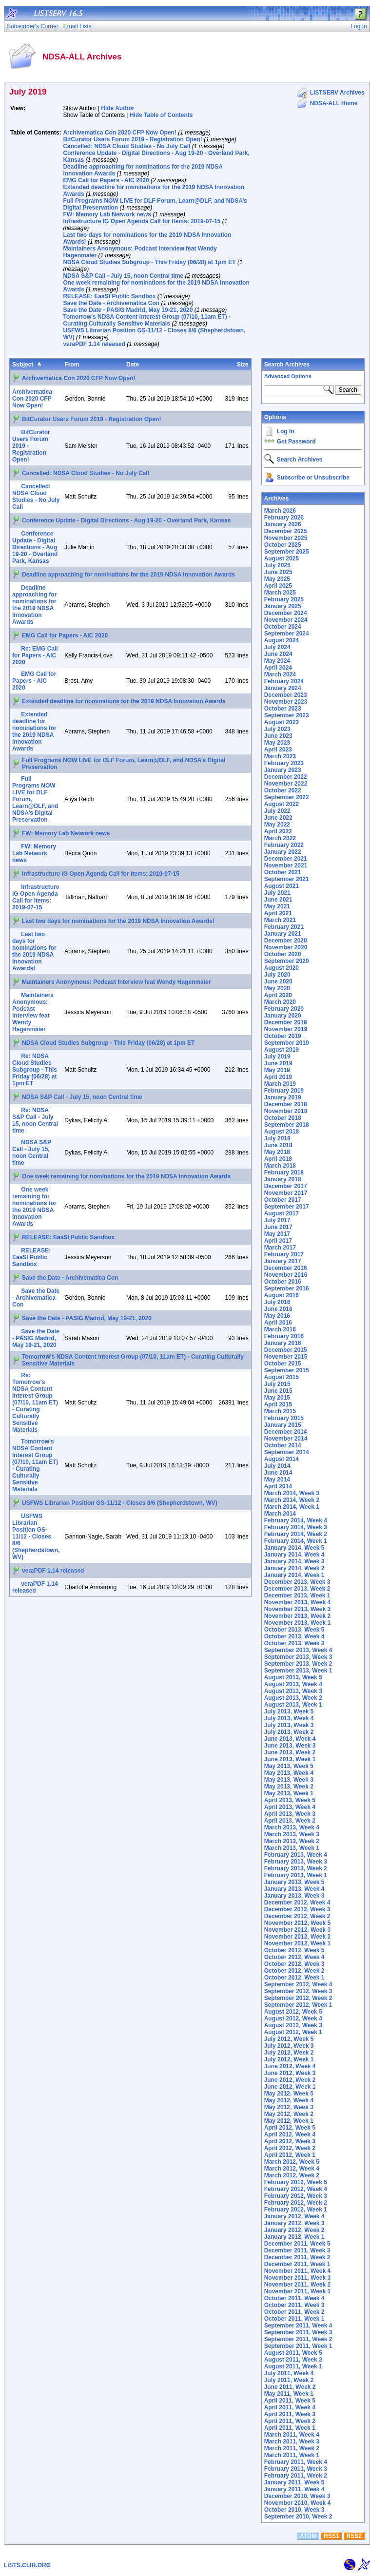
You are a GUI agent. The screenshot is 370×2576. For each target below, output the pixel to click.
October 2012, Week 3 (294, 1964)
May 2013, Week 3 (288, 1779)
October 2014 (282, 1445)
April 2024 (278, 667)
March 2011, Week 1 (291, 2455)
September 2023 (286, 715)
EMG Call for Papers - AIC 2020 (106, 180)
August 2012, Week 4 (293, 2018)
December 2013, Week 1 (297, 1595)
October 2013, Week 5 (294, 1629)
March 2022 (280, 838)
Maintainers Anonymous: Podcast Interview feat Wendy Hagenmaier (116, 982)
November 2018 (286, 1111)
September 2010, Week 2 (298, 2516)
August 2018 (281, 1131)
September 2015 (286, 1370)
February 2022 (284, 845)
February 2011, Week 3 (295, 2468)
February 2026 (284, 517)
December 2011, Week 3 (297, 2250)
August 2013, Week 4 (293, 1684)
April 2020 (278, 995)
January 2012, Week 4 (294, 2216)
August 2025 (281, 558)
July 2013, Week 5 (289, 1711)
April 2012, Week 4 (289, 2134)
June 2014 (278, 1472)
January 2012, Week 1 (294, 2236)
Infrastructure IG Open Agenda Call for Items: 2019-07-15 (141, 221)
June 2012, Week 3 (290, 2073)
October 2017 (282, 1199)
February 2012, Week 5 (295, 2182)
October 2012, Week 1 (294, 1977)
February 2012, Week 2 (295, 2202)
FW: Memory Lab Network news (107, 214)
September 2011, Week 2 (298, 2339)
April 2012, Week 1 (289, 2155)
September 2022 (286, 797)
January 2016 (282, 1343)
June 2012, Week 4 (290, 2066)
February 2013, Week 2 (295, 1868)
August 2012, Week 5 (293, 2011)
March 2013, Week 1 (291, 1848)
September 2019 (286, 1042)
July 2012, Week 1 (289, 2059)
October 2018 (282, 1118)
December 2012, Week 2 (297, 1916)
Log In (285, 431)
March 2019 (280, 1083)
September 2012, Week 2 (298, 1998)
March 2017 (280, 1247)
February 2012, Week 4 (295, 2189)
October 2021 (282, 872)
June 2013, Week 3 (290, 1745)
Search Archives (287, 364)
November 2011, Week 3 (297, 2277)
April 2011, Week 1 (289, 2427)
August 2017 (281, 1213)
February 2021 (284, 926)
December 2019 (285, 1022)
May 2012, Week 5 (288, 2093)
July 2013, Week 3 (289, 1725)
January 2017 (282, 1261)
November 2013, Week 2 (297, 1616)
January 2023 (282, 770)
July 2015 (277, 1384)
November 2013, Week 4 (297, 1602)
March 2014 (280, 1513)
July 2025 (277, 565)
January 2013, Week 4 (294, 1888)
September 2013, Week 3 (298, 1656)
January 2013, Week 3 (294, 1895)
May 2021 (277, 906)
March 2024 (280, 674)
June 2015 (278, 1390)
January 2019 (282, 1097)
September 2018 (286, 1124)
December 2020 (285, 940)
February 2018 (284, 1172)
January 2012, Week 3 (294, 2223)
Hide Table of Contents (161, 115)
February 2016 (284, 1336)
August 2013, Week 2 (293, 1697)
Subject (22, 364)
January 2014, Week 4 (294, 1554)
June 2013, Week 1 (290, 1759)
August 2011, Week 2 (293, 2359)
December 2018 (285, 1104)
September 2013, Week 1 (298, 1670)
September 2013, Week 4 (298, 1650)
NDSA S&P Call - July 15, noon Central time (123, 275)
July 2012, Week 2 (289, 2052)
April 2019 (278, 1077)
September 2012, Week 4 (298, 1984)
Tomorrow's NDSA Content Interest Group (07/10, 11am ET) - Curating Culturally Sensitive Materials (147, 320)
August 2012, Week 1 (293, 2032)
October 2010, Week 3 (294, 2509)
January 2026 (282, 524)
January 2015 (282, 1425)
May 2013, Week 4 (288, 1772)
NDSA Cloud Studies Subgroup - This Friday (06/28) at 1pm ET (149, 262)
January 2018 (282, 1179)
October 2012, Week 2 (294, 1970)
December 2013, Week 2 (297, 1588)
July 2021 (277, 892)
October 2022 (282, 790)
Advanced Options (288, 376)
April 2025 (278, 585)
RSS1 (331, 2536)
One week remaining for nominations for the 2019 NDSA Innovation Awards (126, 1176)
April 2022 (278, 831)
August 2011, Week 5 (293, 2352)
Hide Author (117, 108)
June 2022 (278, 817)
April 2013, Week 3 (289, 1813)
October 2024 (282, 626)
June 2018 (278, 1145)
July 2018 (277, 1138)
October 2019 (282, 1036)
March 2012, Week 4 (291, 2168)
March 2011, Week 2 (291, 2448)
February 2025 (284, 599)
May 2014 (277, 1479)
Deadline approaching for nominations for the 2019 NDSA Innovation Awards (128, 574)
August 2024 (281, 640)
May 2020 (277, 988)
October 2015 (282, 1363)
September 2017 (286, 1206)
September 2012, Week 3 (298, 1991)
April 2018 (278, 1158)
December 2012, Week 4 (297, 1902)
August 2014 (281, 1459)
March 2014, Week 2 (291, 1500)
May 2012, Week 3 (288, 2107)
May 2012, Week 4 (288, 2100)
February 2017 (284, 1254)
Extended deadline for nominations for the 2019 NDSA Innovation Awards (124, 701)
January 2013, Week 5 (294, 1882)
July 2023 (277, 729)
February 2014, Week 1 (295, 1541)
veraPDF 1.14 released (94, 344)
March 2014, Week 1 (291, 1506)
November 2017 (286, 1193)
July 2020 (277, 974)
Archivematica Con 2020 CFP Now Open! (119, 132)
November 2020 (286, 947)
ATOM (308, 2536)
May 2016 (277, 1315)
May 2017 (277, 1233)
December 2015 (285, 1349)
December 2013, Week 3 (297, 1581)
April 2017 (278, 1240)
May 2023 (277, 742)
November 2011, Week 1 (297, 2291)
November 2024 (286, 619)
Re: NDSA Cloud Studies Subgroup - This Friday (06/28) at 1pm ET (34, 1070)
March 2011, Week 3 (291, 2441)
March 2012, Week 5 (291, 2161)
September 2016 (286, 1288)
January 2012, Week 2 (294, 2230)
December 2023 (285, 695)
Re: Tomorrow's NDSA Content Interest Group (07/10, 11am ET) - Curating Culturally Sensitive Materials (35, 1402)
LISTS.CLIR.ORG (27, 2565)
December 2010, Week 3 (297, 2496)
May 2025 (277, 579)
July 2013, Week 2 (289, 1732)
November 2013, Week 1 (297, 1622)
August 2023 (281, 722)
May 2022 (277, 824)
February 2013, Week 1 (295, 1875)
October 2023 (282, 708)
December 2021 (285, 858)
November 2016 (286, 1274)
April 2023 (278, 749)
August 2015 (281, 1377)
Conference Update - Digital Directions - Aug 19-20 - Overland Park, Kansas (126, 520)
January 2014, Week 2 (294, 1568)
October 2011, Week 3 (294, 2305)
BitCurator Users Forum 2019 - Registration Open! (132, 139)
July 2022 (277, 810)
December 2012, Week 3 (297, 1909)
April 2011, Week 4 (289, 2407)
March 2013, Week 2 (291, 1841)
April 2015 (278, 1404)
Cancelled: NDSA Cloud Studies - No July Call (126, 146)
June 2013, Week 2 (290, 1752)
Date (132, 364)
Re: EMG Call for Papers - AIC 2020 (35, 655)
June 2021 (278, 899)
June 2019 (278, 1063)
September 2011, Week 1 (298, 2346)
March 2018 (280, 1165)
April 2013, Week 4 (289, 1807)
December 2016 (285, 1268)
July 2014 (277, 1465)
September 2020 (286, 961)
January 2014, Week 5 (294, 1547)
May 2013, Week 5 (288, 1766)
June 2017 (278, 1227)
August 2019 (281, 1049)
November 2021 (286, 865)
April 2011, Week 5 (289, 2400)
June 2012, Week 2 (290, 2079)
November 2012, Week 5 (297, 1923)
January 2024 (282, 688)
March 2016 (280, 1329)
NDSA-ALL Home (334, 103)
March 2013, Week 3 (291, 1834)
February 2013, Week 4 (295, 1854)
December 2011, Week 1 (297, 2264)
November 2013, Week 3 (297, 1609)
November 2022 (286, 783)
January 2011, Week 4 (294, 2489)
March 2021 (280, 920)
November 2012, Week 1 (297, 1943)
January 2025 (282, 606)
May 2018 (277, 1152)
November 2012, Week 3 (297, 1929)
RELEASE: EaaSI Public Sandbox (109, 296)
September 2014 (286, 1452)
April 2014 (278, 1486)
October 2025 (282, 544)
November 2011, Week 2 (297, 2284)
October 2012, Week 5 (294, 1950)
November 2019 (286, 1029)
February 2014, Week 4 (295, 1520)
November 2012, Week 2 (297, 1936)
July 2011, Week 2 (289, 2380)
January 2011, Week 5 (294, 2482)
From (71, 364)
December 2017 (285, 1186)
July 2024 (277, 647)
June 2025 (278, 572)
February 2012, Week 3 (295, 2195)
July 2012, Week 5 (289, 2039)
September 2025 (286, 551)
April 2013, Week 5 (289, 1800)
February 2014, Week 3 (295, 1527)
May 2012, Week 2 (288, 2114)
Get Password (296, 441)
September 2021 (286, 879)
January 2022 (282, 851)
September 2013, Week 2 (298, 1663)
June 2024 (278, 654)
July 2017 (277, 1220)
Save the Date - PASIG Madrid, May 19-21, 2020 (128, 310)
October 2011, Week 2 (294, 2311)
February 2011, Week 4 (295, 2462)
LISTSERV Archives (337, 92)
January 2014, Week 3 (294, 1561)
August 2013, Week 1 (293, 1704)
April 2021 (278, 913)
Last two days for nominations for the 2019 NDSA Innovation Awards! (118, 921)
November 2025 (286, 538)
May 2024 (277, 660)
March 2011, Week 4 (291, 2434)
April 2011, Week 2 (289, 2421)
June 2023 (278, 735)
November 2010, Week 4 (297, 2502)
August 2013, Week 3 (293, 1691)
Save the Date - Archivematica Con (111, 303)
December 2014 (285, 1431)
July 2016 (277, 1302)
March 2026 (280, 510)
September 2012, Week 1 (298, 2004)
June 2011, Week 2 (290, 2387)
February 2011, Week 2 (295, 2475)
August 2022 (281, 804)
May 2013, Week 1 (288, 1793)
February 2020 (284, 1008)
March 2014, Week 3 (291, 1493)
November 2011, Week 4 (297, 2271)
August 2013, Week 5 (293, 1677)
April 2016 (278, 1322)
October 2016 (282, 1281)
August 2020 (281, 967)
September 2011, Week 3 (298, 2332)
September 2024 (286, 633)
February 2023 (284, 763)
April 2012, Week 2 (289, 2148)
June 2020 (278, 981)
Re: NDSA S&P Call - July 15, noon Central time (35, 1120)
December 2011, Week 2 (297, 2257)
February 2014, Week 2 (295, 1534)
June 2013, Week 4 (290, 1738)
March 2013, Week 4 (291, 1827)
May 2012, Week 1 (288, 2120)
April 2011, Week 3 (289, 2414)
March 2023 (280, 756)
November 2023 (286, 701)
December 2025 (285, 531)
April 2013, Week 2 (289, 1820)
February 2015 (284, 1418)
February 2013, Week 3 (295, 1861)
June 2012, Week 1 (290, 2086)
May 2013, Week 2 (288, 1786)
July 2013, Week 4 (289, 1718)
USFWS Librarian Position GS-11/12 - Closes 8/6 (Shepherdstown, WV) (119, 1502)
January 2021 (282, 933)
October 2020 (282, 954)
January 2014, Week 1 (294, 1575)
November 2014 (286, 1438)
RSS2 (354, 2536)
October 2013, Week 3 (294, 1643)
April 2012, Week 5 (289, 2127)
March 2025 (280, 592)
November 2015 (286, 1356)
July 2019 (277, 1056)
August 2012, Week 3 (293, 2025)
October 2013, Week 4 (294, 1636)
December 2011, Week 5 (297, 2243)
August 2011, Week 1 (293, 2366)
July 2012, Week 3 (289, 2045)
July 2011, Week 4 (289, 2373)
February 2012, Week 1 (295, 2209)
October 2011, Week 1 (294, 2318)
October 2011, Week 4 (294, 2298)
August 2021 (281, 886)
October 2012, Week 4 (294, 1957)
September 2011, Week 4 (298, 2325)
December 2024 (285, 613)
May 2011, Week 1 (288, 2393)
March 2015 (280, 1411)
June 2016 (278, 1309)
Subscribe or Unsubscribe (313, 477)
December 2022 (285, 776)
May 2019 (277, 1070)
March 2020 (280, 1002)
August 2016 (281, 1295)
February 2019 (284, 1090)
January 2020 (282, 1015)
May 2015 (277, 1397)
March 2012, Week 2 (291, 2175)
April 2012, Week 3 (289, 2141)
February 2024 (284, 681)
